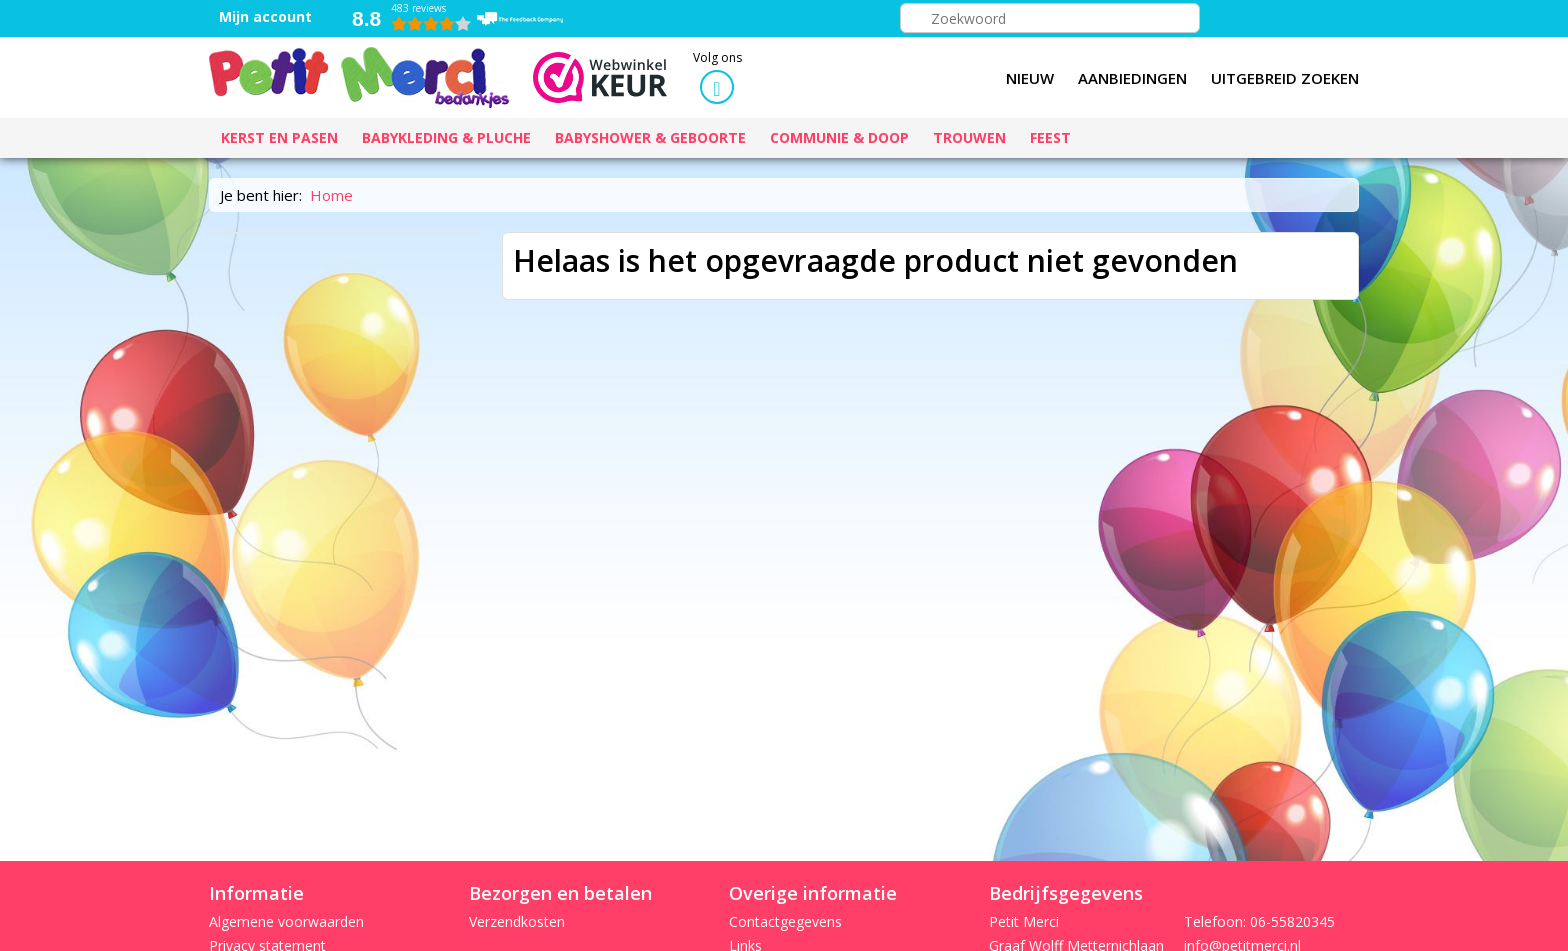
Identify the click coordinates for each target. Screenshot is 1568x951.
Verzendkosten (517, 921)
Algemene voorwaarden (286, 921)
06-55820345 (1292, 921)
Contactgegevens (785, 921)
